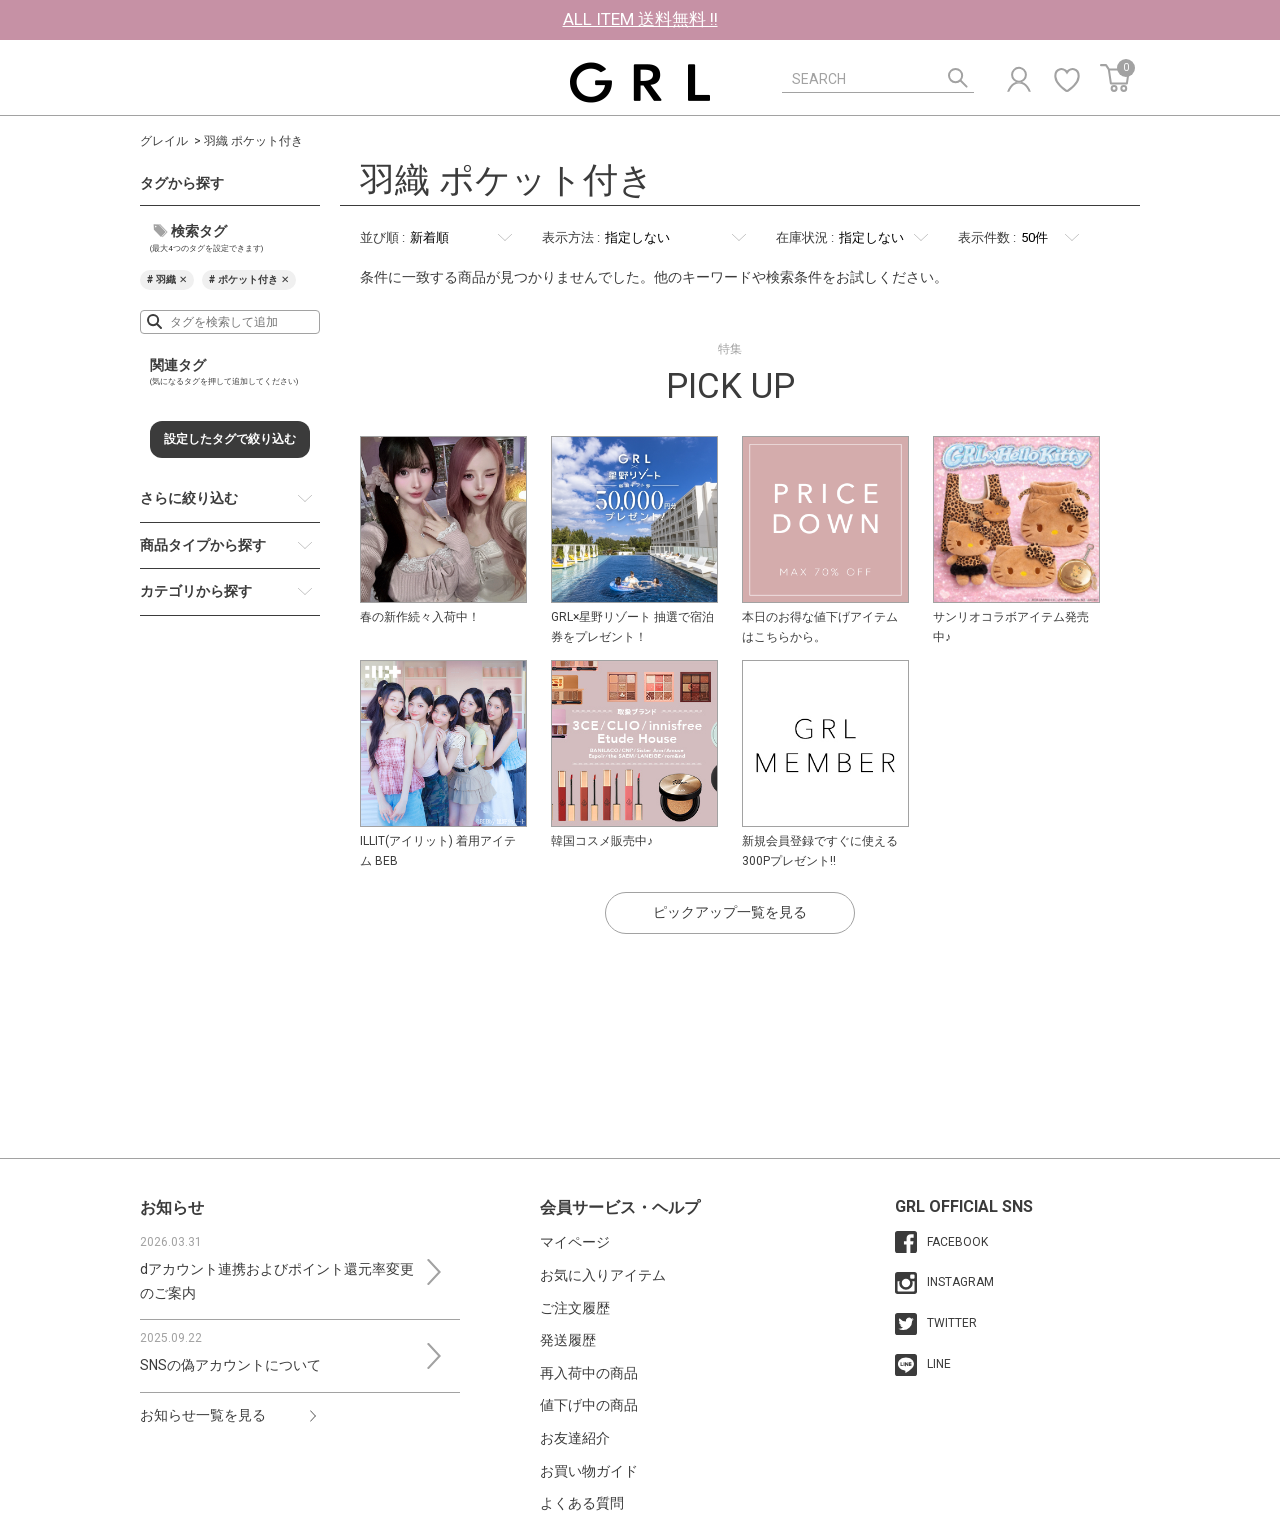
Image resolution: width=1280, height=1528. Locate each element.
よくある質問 (582, 1503)
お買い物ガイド (589, 1471)
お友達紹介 (575, 1438)
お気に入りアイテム (603, 1275)
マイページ (575, 1242)
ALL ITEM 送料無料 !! (640, 19)
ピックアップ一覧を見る (730, 912)
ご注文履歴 (575, 1308)
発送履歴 (568, 1340)
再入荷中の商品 (589, 1373)
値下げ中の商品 (589, 1405)
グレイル (164, 141)
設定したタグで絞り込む (230, 439)
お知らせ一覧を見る (203, 1415)
